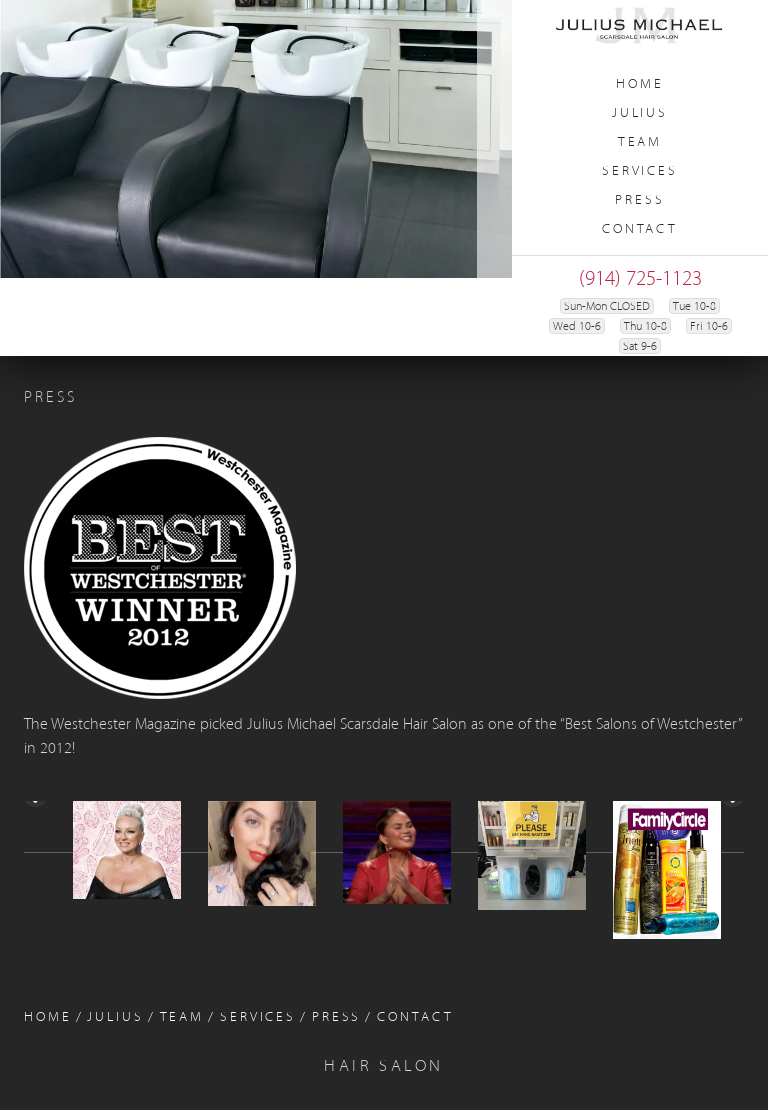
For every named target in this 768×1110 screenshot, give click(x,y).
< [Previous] (37, 859)
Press (639, 200)
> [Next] (731, 859)
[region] (256, 139)
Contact (640, 229)
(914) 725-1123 (640, 279)
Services (640, 171)
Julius (640, 113)
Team (640, 142)
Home (640, 84)
